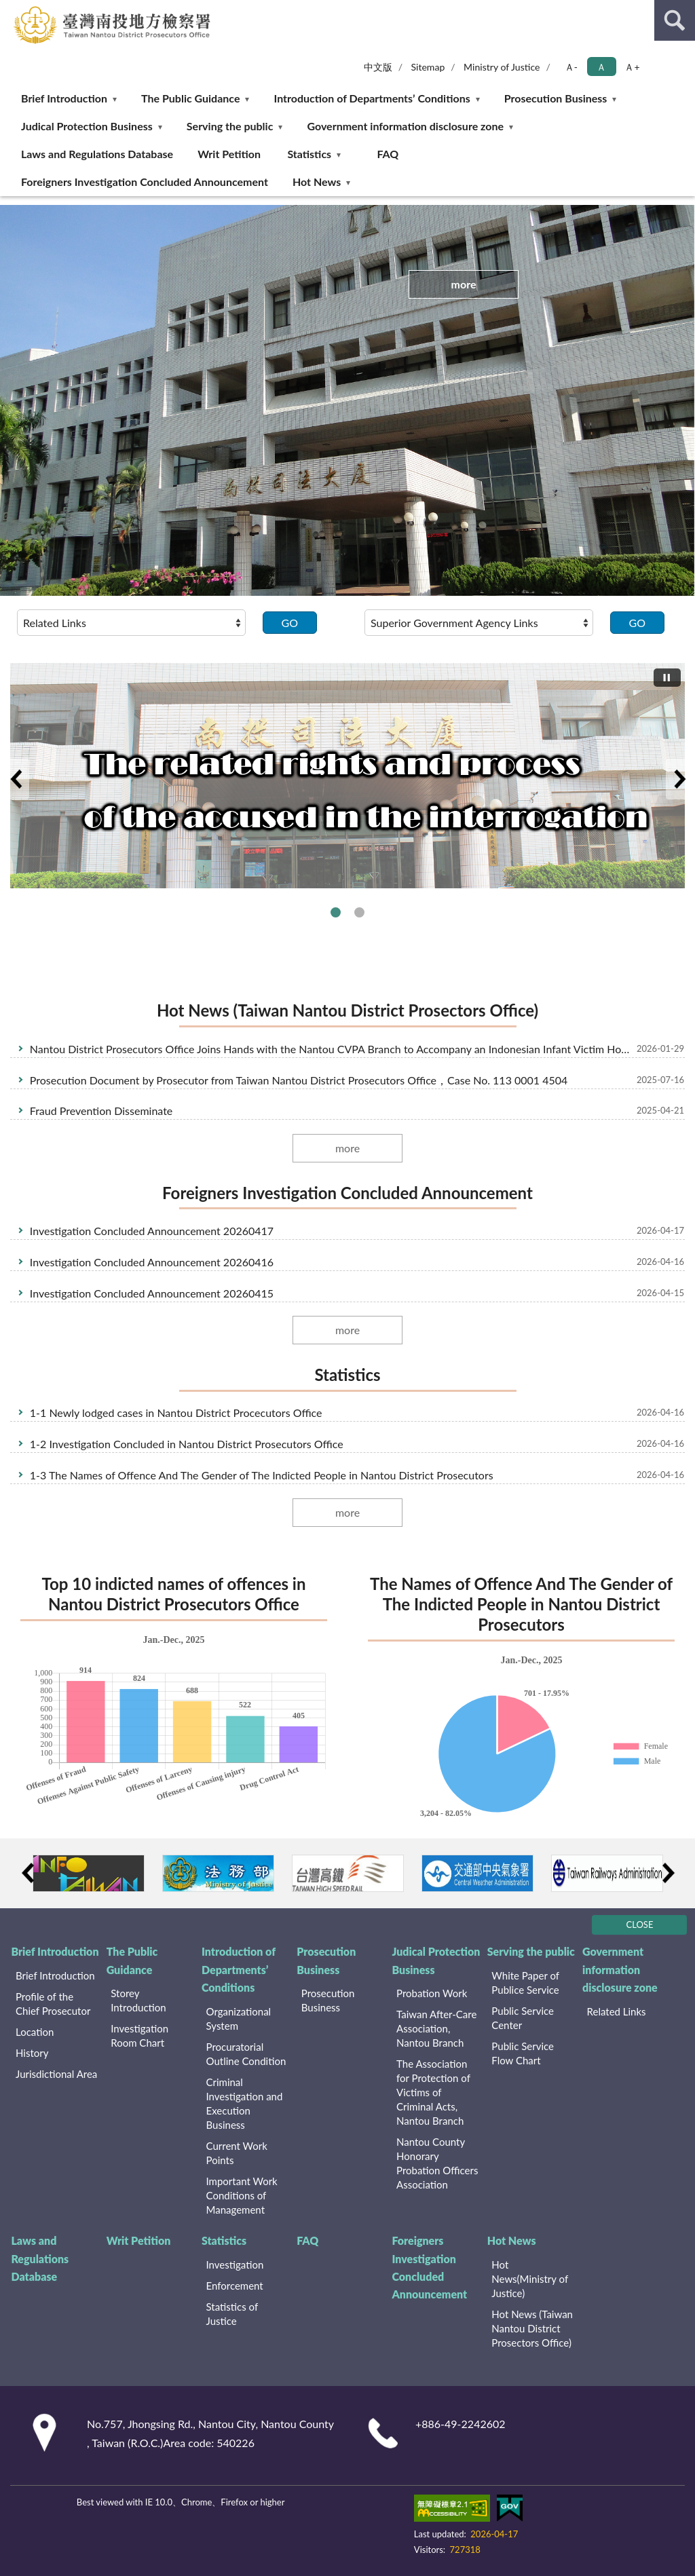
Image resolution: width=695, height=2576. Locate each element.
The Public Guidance (190, 98)
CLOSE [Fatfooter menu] (640, 1924)
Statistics (309, 153)
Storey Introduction (138, 2000)
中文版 (378, 67)
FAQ (387, 153)
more (463, 284)
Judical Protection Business (87, 125)
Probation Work (431, 1993)
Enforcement (234, 2285)
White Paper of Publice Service (525, 1982)
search (674, 20)
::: (10, 10)
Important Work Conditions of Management (242, 2195)
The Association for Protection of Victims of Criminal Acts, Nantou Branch (433, 2092)
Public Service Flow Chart (522, 2053)
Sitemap (428, 67)
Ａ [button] (601, 67)
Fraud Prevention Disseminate (101, 1110)
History (32, 2053)
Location (35, 2032)
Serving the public (230, 125)
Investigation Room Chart (139, 2035)
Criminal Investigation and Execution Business (244, 2103)
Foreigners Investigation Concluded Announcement (144, 181)
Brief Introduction (64, 98)
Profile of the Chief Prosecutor (53, 2003)
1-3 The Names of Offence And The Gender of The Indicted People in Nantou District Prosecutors (261, 1475)
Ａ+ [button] (631, 67)
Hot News (317, 181)
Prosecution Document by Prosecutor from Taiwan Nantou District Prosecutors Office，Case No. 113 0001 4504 (299, 1080)
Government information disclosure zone (405, 125)
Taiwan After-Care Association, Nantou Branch (436, 2028)
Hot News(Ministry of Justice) (529, 2278)
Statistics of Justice (232, 2313)
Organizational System (238, 2018)
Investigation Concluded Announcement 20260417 (152, 1230)
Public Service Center (522, 2018)
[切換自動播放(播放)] (667, 677)
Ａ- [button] (571, 67)
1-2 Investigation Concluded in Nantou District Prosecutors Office (186, 1443)
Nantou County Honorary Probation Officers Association (437, 2163)
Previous (15, 779)
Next (679, 779)
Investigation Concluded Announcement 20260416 (152, 1261)
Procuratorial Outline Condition (246, 2054)
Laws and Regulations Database (97, 153)
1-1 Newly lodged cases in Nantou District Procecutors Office (176, 1412)
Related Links (616, 2011)
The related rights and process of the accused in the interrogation (336, 912)
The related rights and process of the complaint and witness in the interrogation (359, 912)
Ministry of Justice (502, 67)
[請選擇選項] (131, 622)
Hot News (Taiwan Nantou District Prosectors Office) (347, 1010)
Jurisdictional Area (56, 2074)
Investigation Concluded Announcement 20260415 (152, 1293)
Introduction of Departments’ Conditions (372, 98)
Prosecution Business (555, 98)
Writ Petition (229, 153)
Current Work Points (236, 2153)
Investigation (235, 2264)
